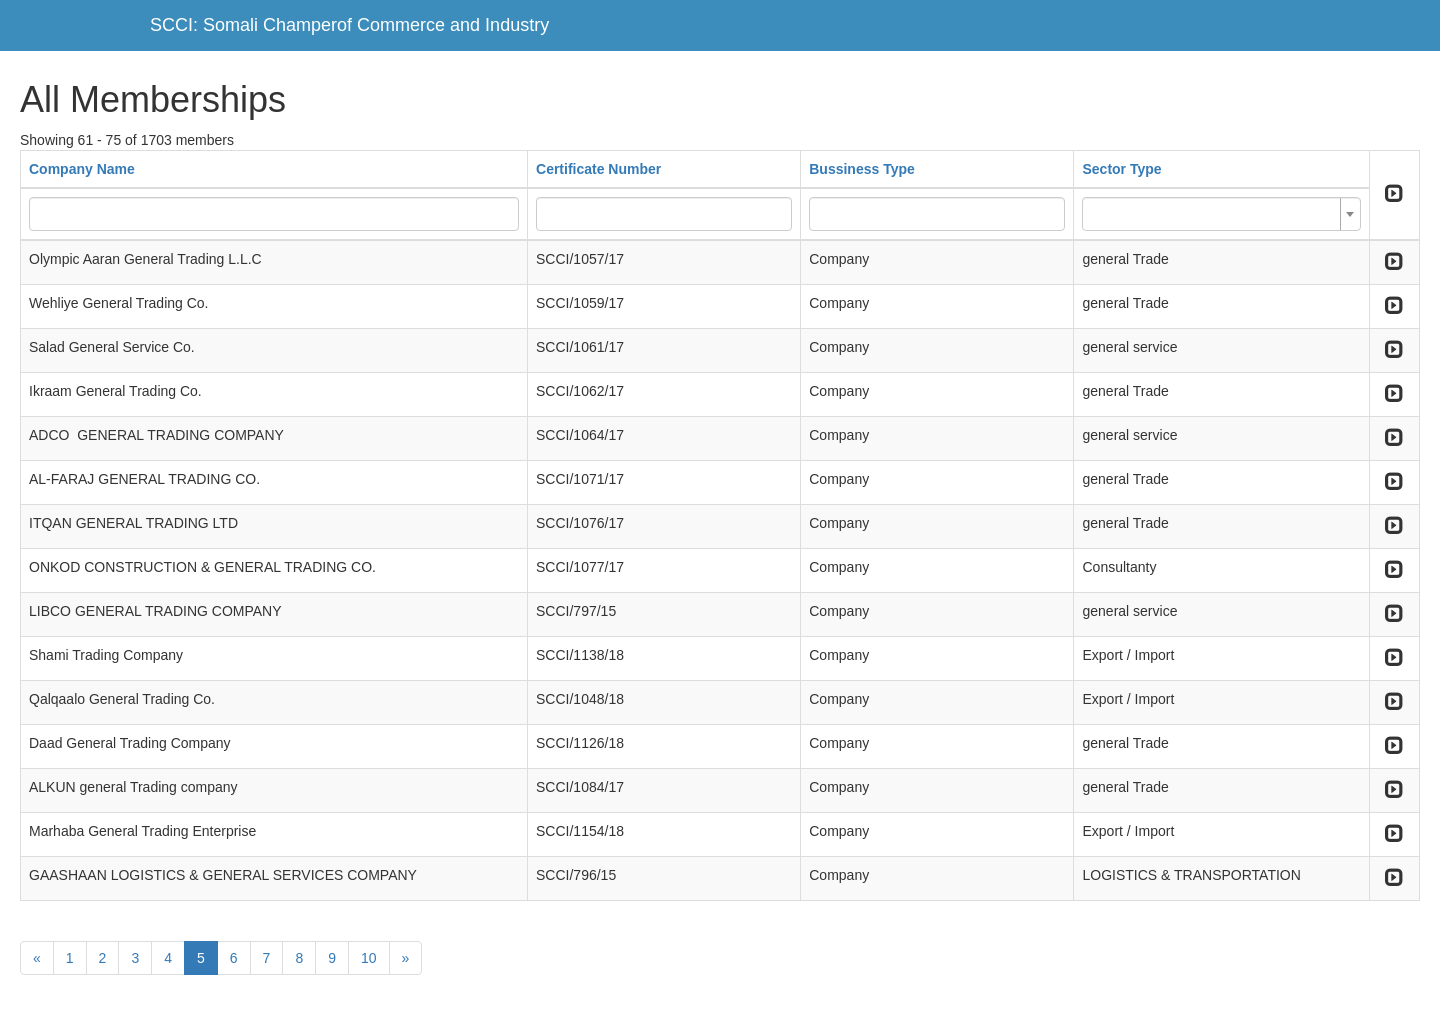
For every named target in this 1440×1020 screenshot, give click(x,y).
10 (369, 958)
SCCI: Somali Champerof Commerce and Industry (349, 25)
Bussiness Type (862, 169)
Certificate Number (598, 169)
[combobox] (1221, 214)
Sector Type (1121, 169)
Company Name (82, 169)
